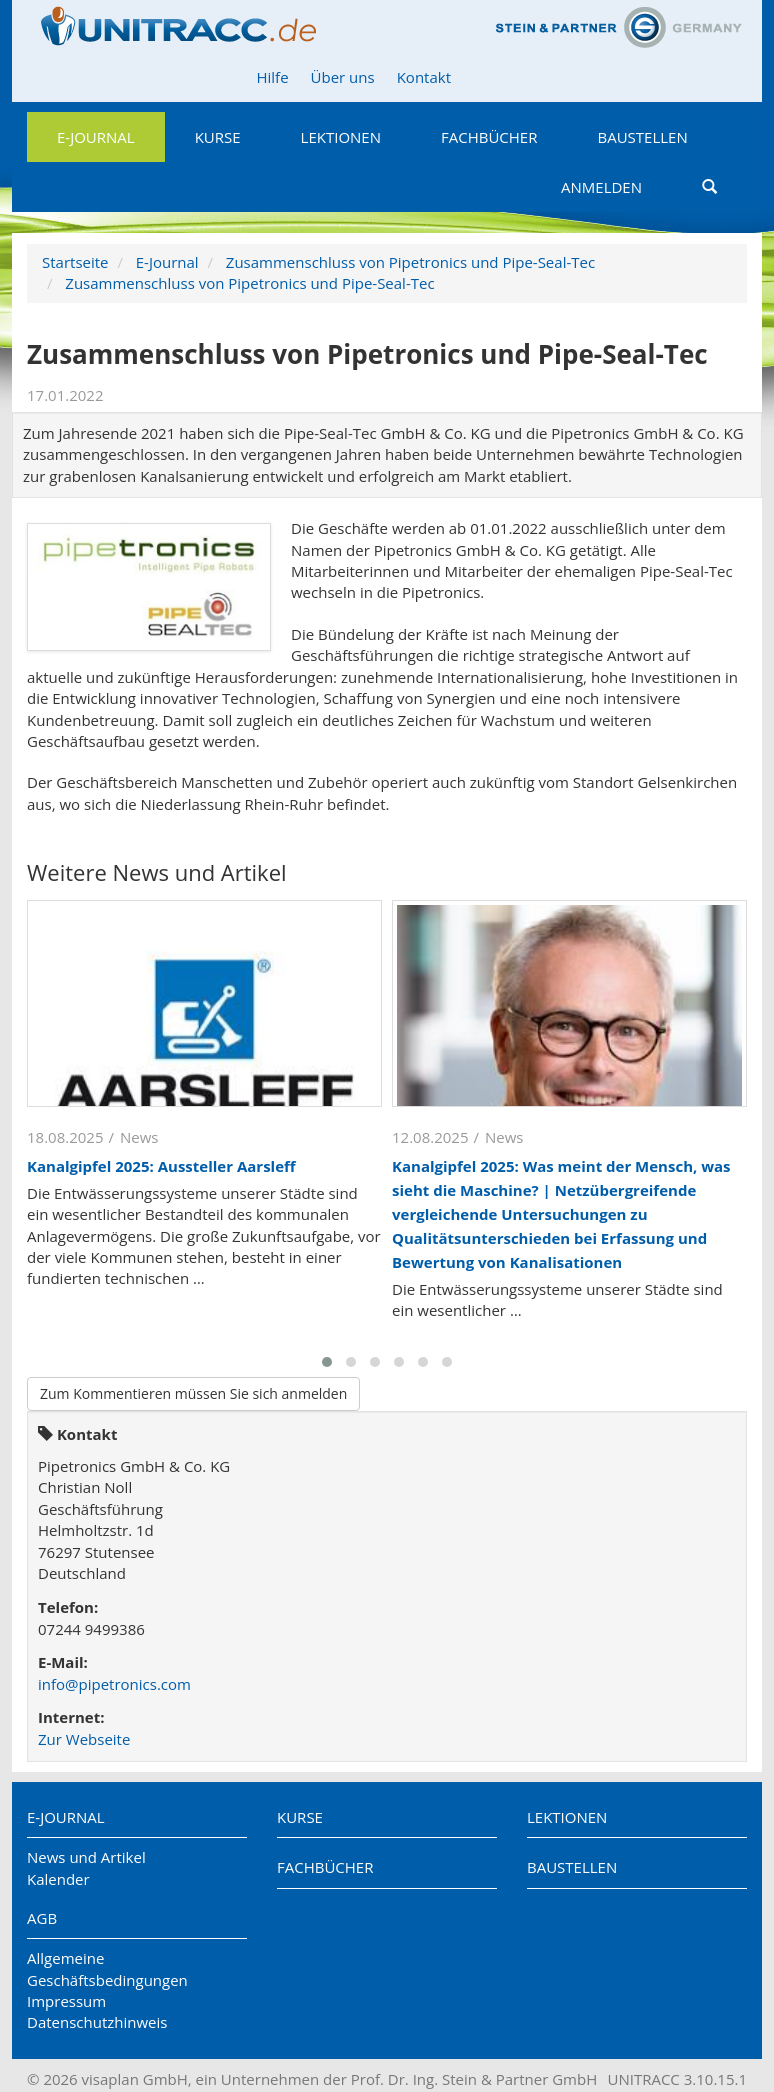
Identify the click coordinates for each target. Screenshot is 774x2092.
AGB (42, 1918)
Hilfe (272, 77)
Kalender (58, 1879)
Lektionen (341, 137)
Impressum (66, 2001)
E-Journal (96, 137)
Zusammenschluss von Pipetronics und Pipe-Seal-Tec (410, 262)
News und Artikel (86, 1857)
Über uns (343, 77)
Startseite (75, 262)
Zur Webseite (84, 1739)
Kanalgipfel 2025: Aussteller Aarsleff (161, 1166)
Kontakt (424, 77)
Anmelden (601, 187)
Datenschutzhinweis (97, 2022)
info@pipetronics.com (114, 1684)
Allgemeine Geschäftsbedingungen (107, 1968)
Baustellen (642, 137)
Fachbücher (489, 137)
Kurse (218, 137)
